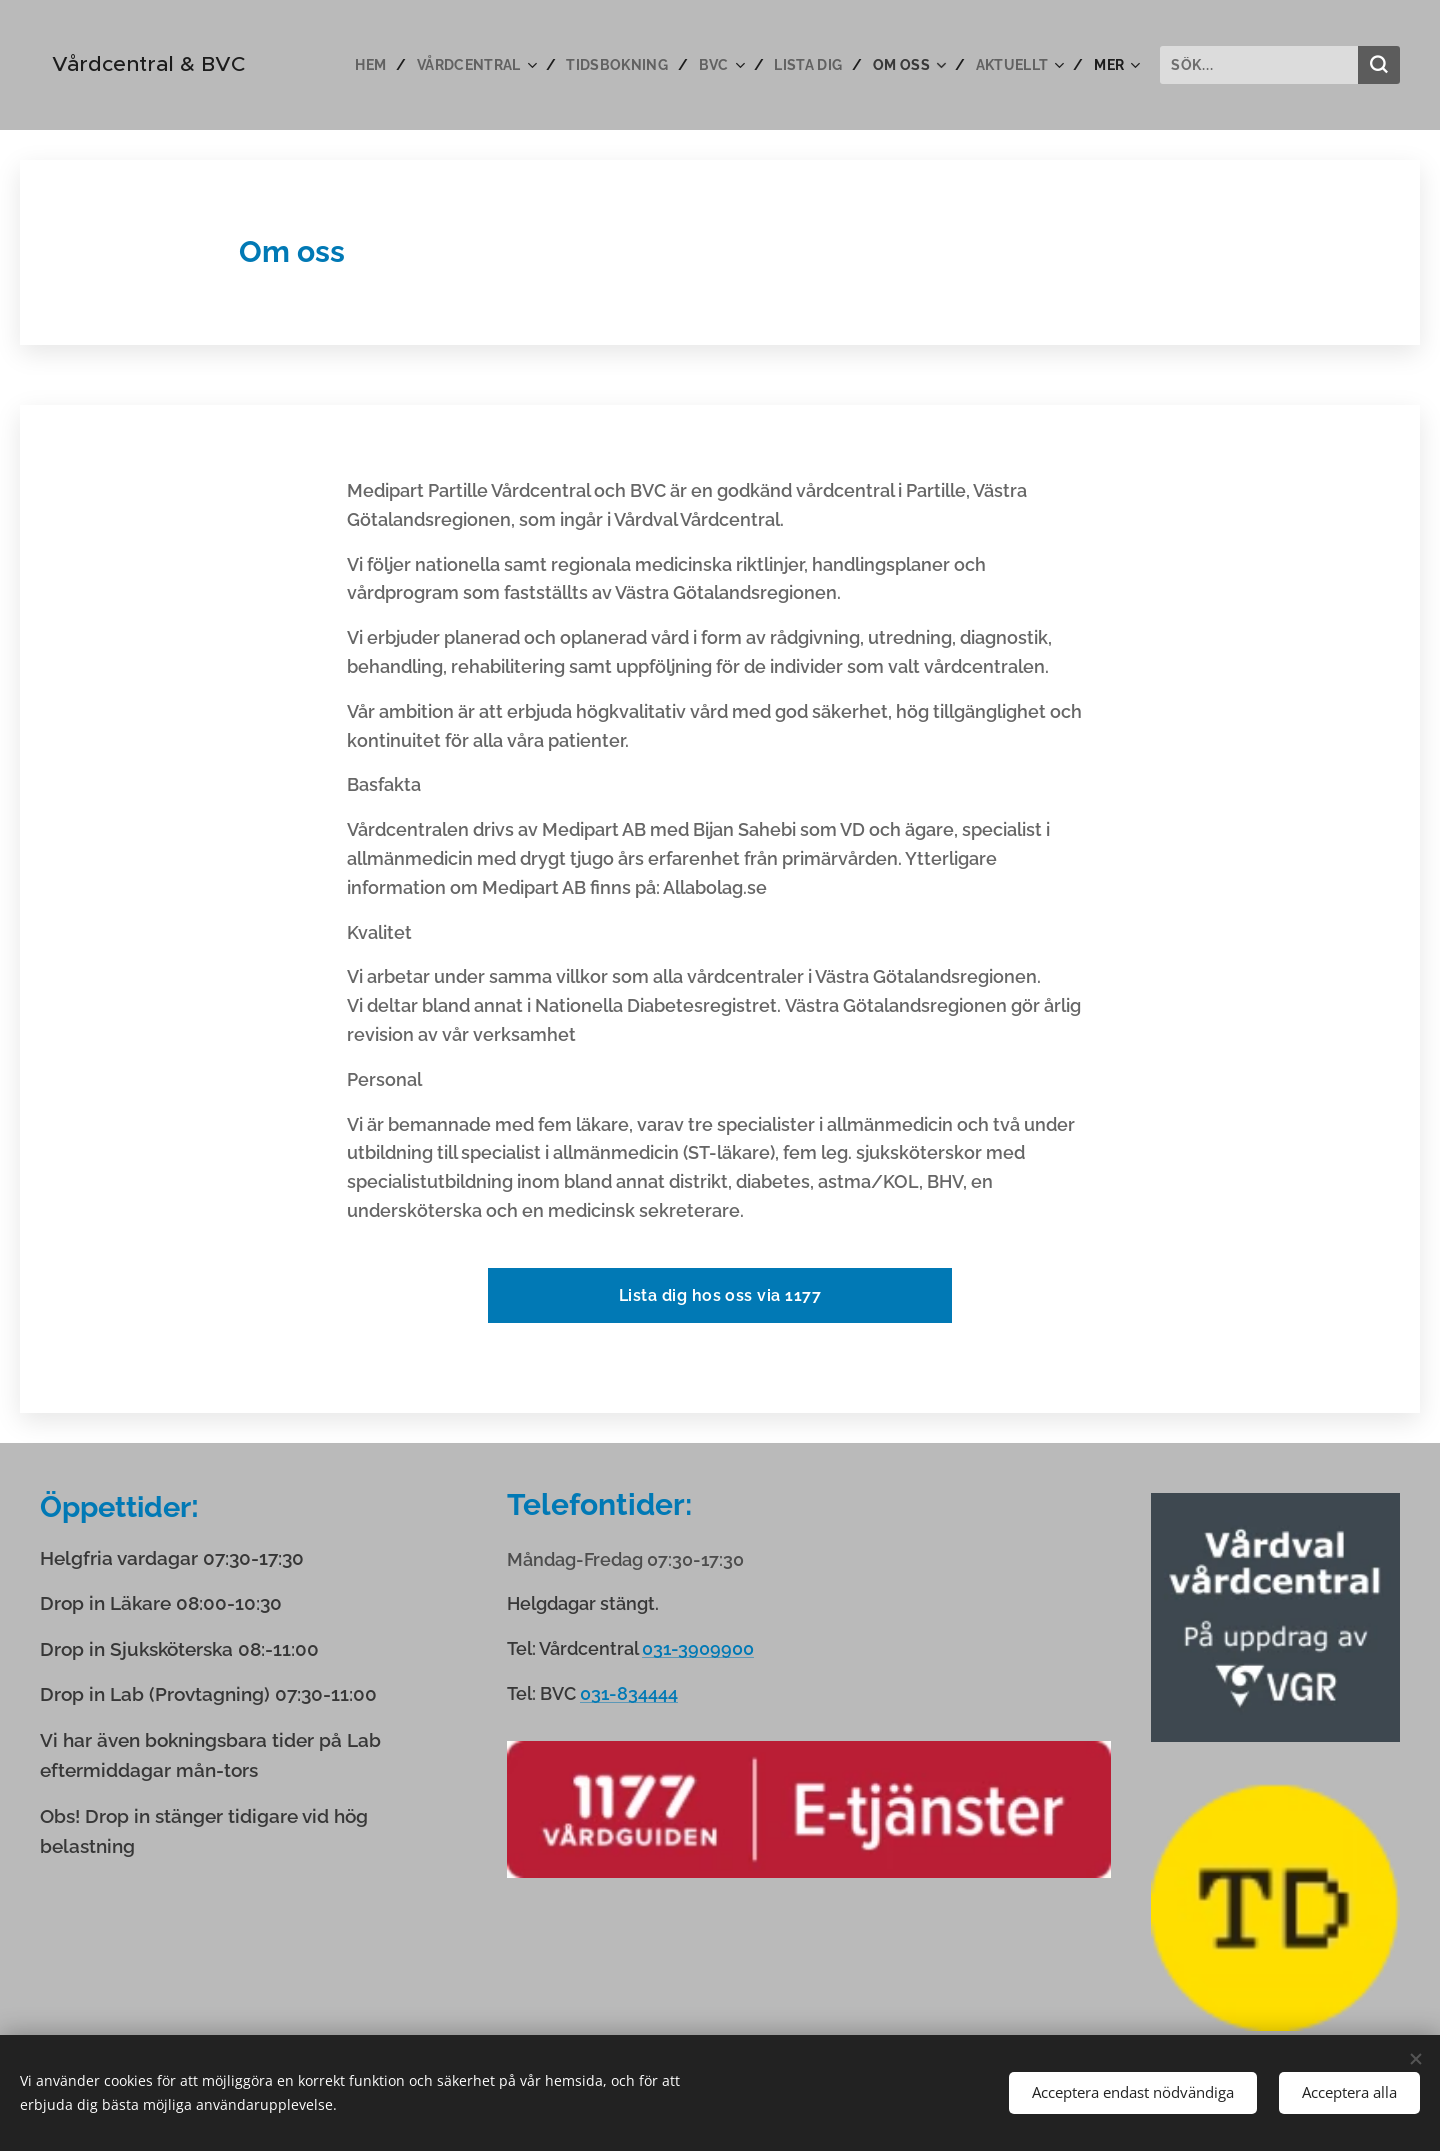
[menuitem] (361, 65)
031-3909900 (698, 1648)
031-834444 (629, 1693)
